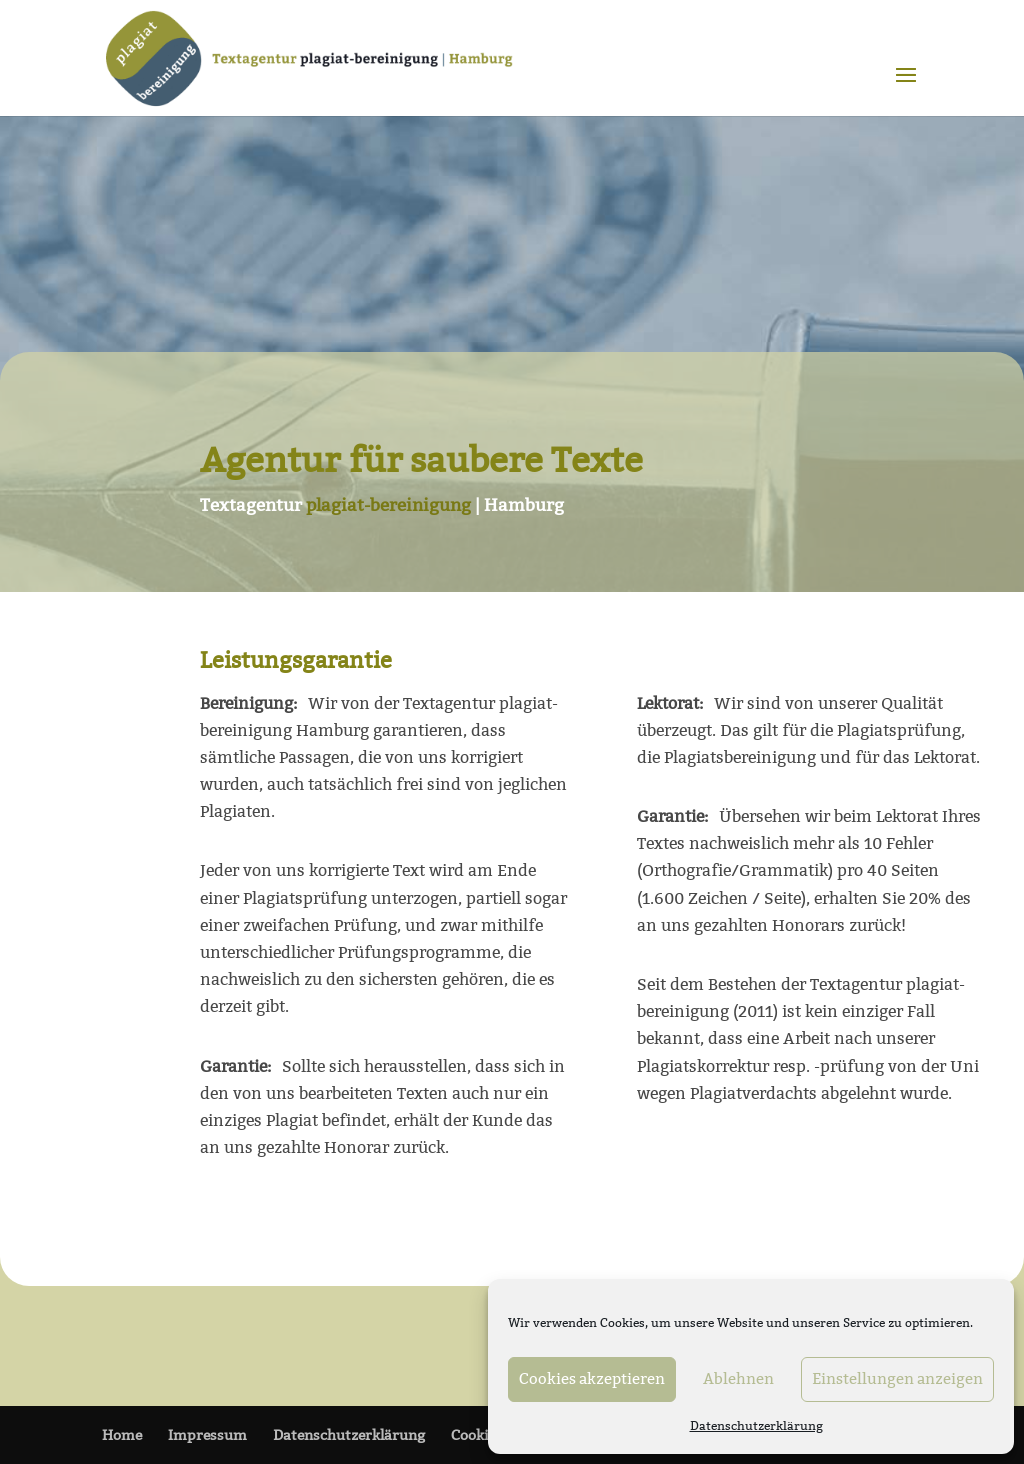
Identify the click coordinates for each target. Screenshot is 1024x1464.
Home (122, 1435)
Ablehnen (738, 1378)
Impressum (207, 1435)
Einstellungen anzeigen (897, 1378)
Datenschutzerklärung (756, 1425)
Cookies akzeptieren (592, 1378)
